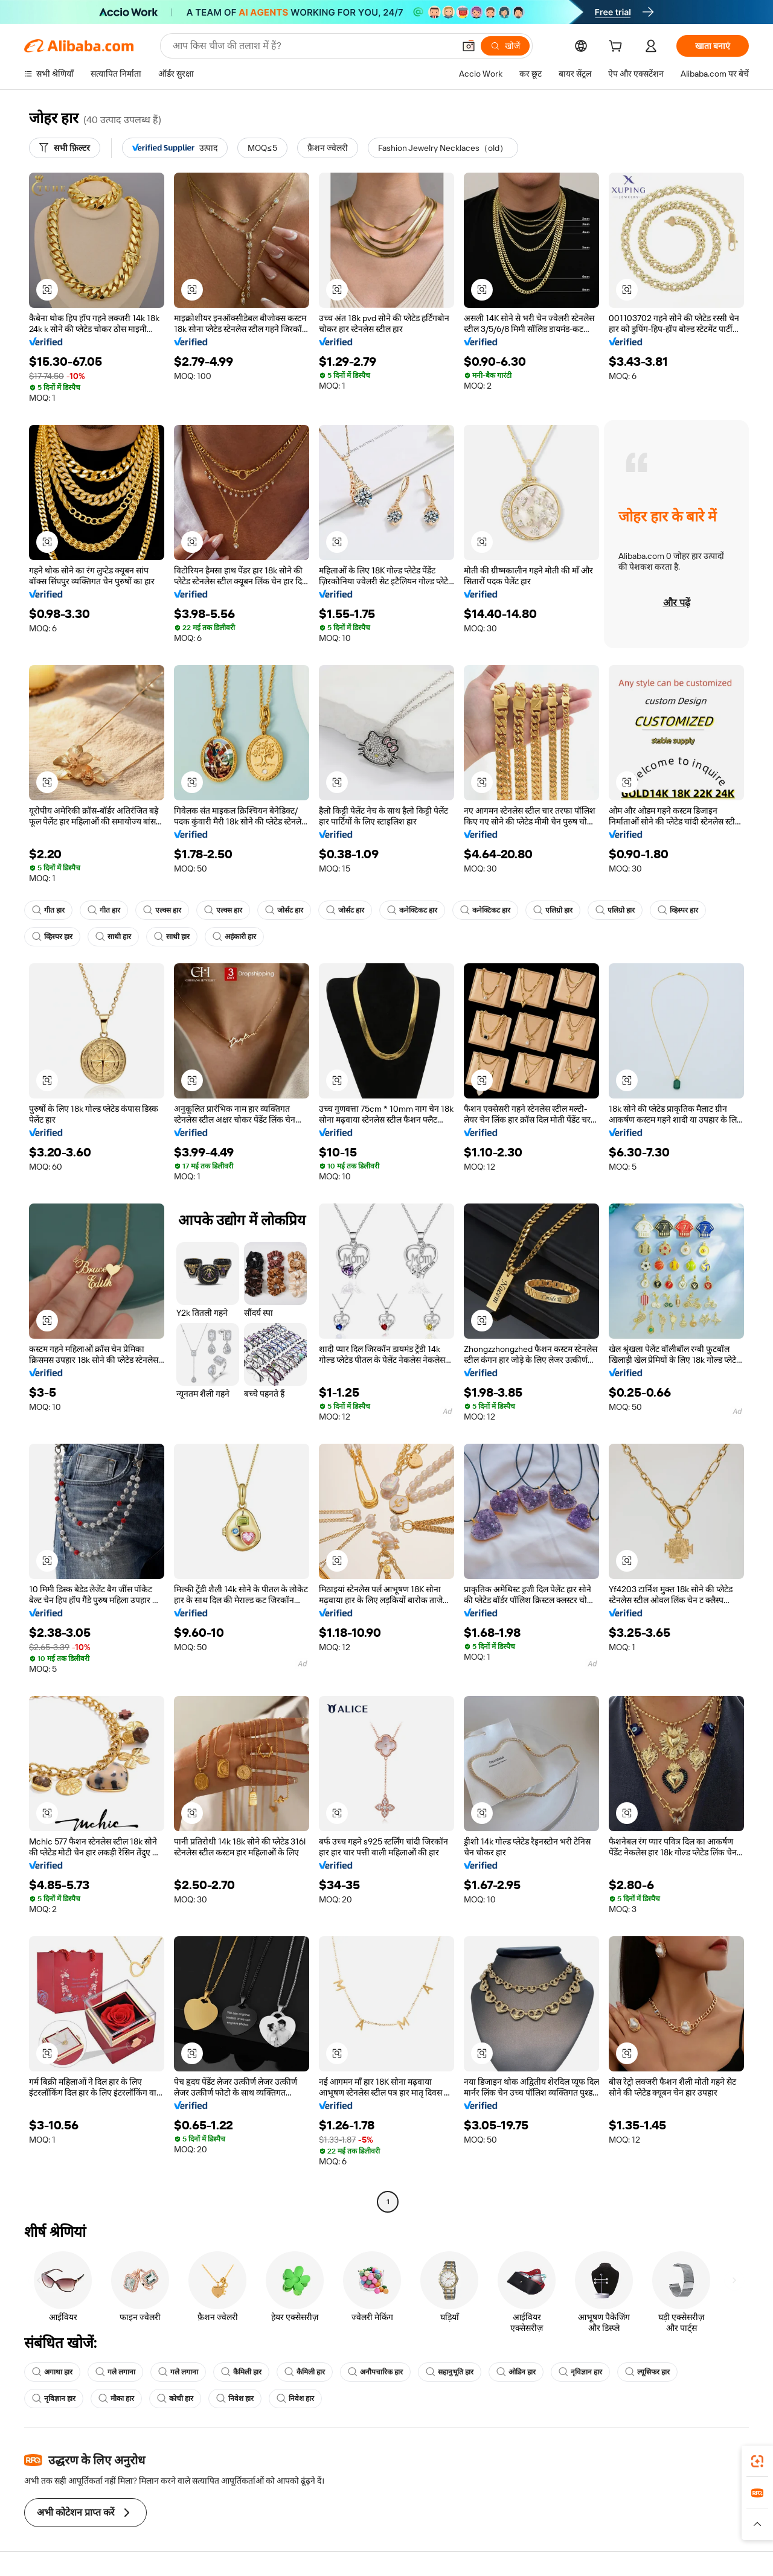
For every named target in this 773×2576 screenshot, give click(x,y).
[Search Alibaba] (312, 46)
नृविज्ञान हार (580, 2372)
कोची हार (175, 2398)
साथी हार (113, 937)
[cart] (618, 48)
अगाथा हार (52, 2372)
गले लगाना (115, 2372)
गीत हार (48, 910)
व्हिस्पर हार (678, 910)
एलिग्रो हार (553, 910)
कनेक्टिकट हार (412, 910)
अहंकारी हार (234, 937)
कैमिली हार (241, 2372)
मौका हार (116, 2398)
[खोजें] (505, 46)
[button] (468, 46)
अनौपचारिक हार (375, 2372)
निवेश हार (235, 2398)
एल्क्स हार (162, 910)
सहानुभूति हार (449, 2372)
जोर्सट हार (284, 910)
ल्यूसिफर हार (647, 2372)
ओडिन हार (516, 2372)
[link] (757, 2461)
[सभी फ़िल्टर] (64, 148)
